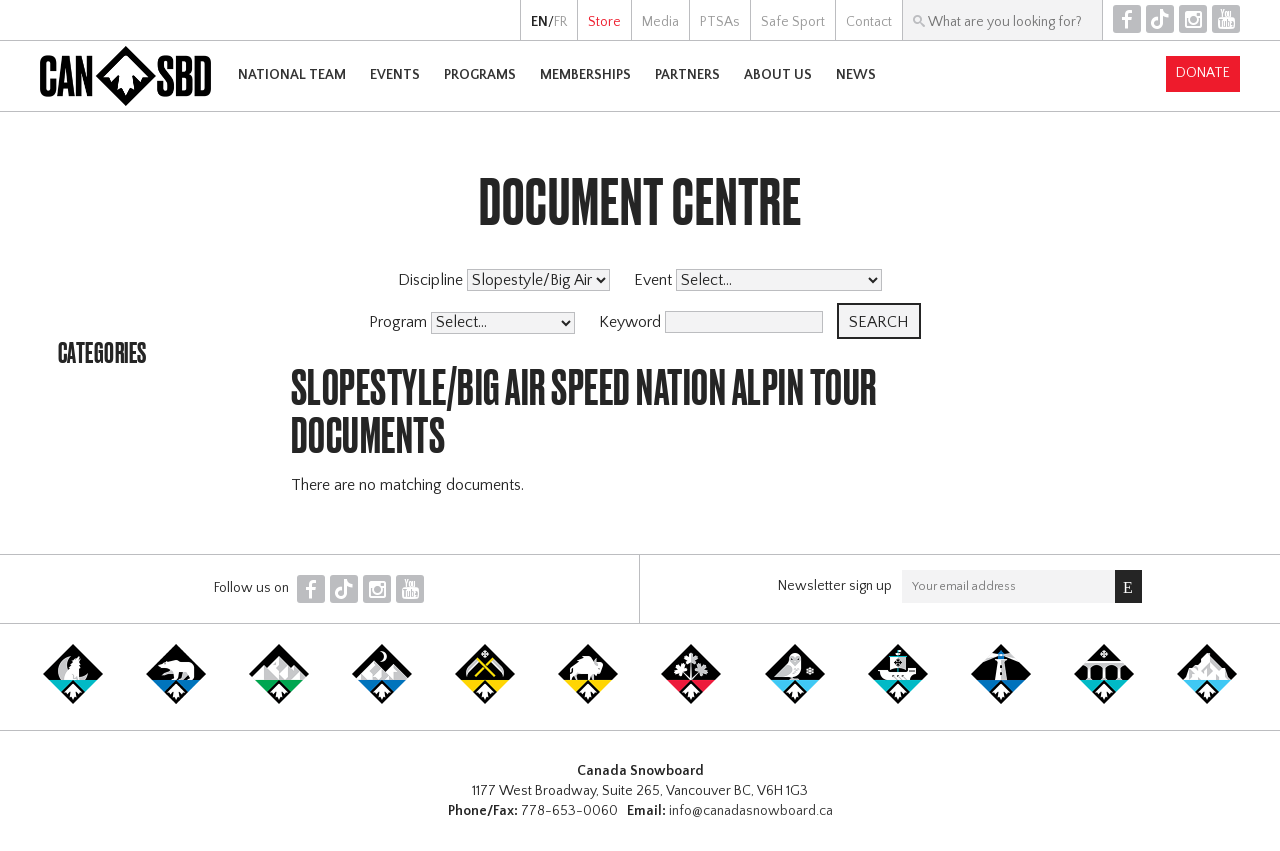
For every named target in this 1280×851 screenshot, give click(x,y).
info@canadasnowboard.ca (751, 811)
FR (560, 22)
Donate (1203, 73)
